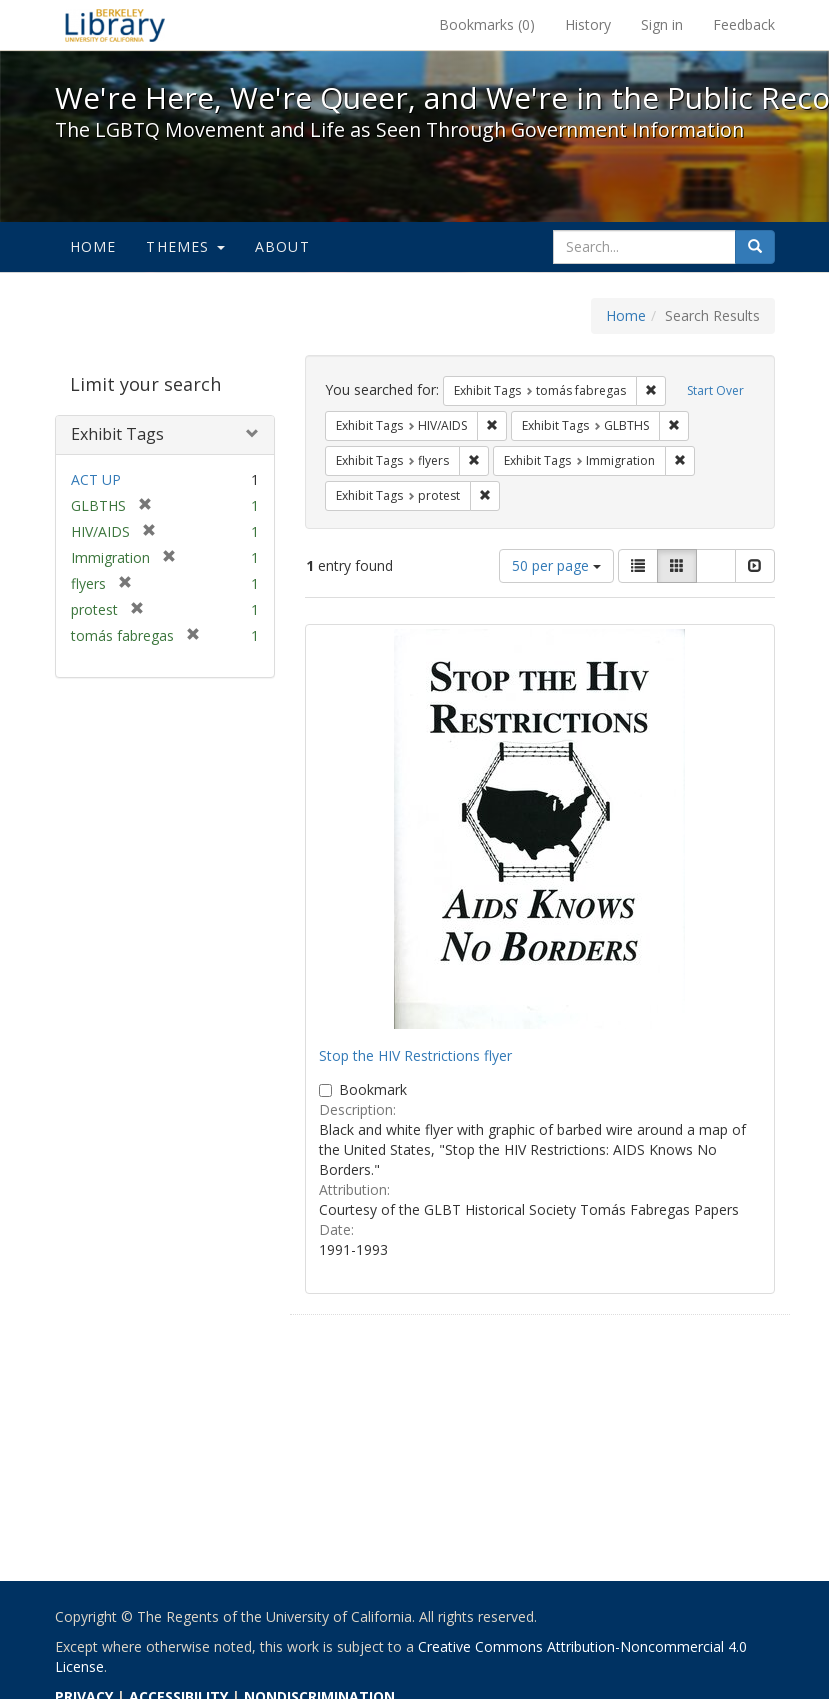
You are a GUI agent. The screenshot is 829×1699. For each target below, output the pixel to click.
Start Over (715, 390)
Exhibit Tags (117, 434)
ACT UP (96, 479)
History (588, 24)
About (282, 246)
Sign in (662, 24)
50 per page (556, 565)
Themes (185, 246)
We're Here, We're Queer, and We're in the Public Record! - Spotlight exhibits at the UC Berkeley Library (115, 25)
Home (93, 246)
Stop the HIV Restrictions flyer (415, 1055)
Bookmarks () (487, 24)
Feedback (744, 24)
